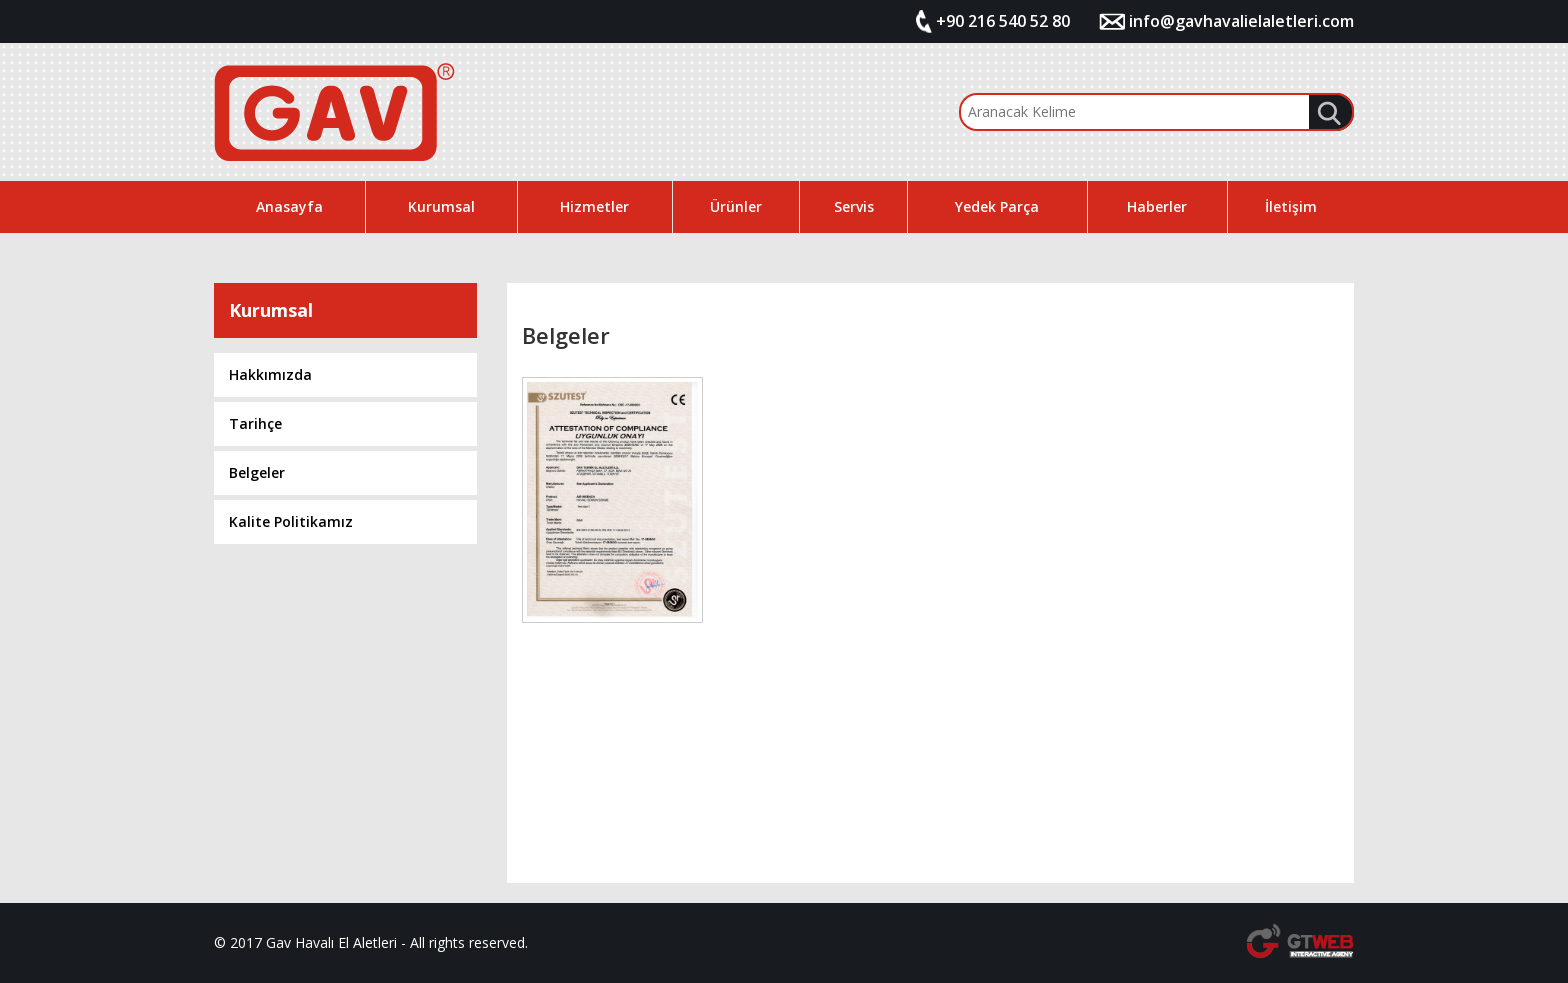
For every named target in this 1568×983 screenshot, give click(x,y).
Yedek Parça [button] (997, 206)
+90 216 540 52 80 (1003, 21)
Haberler (1157, 206)
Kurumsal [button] (441, 206)
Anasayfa (289, 206)
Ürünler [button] (736, 206)
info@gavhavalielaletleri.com (1241, 21)
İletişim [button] (1291, 206)
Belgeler (257, 472)
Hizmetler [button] (594, 206)
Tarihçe (255, 423)
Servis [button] (854, 206)
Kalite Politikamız (291, 521)
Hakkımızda (270, 374)
